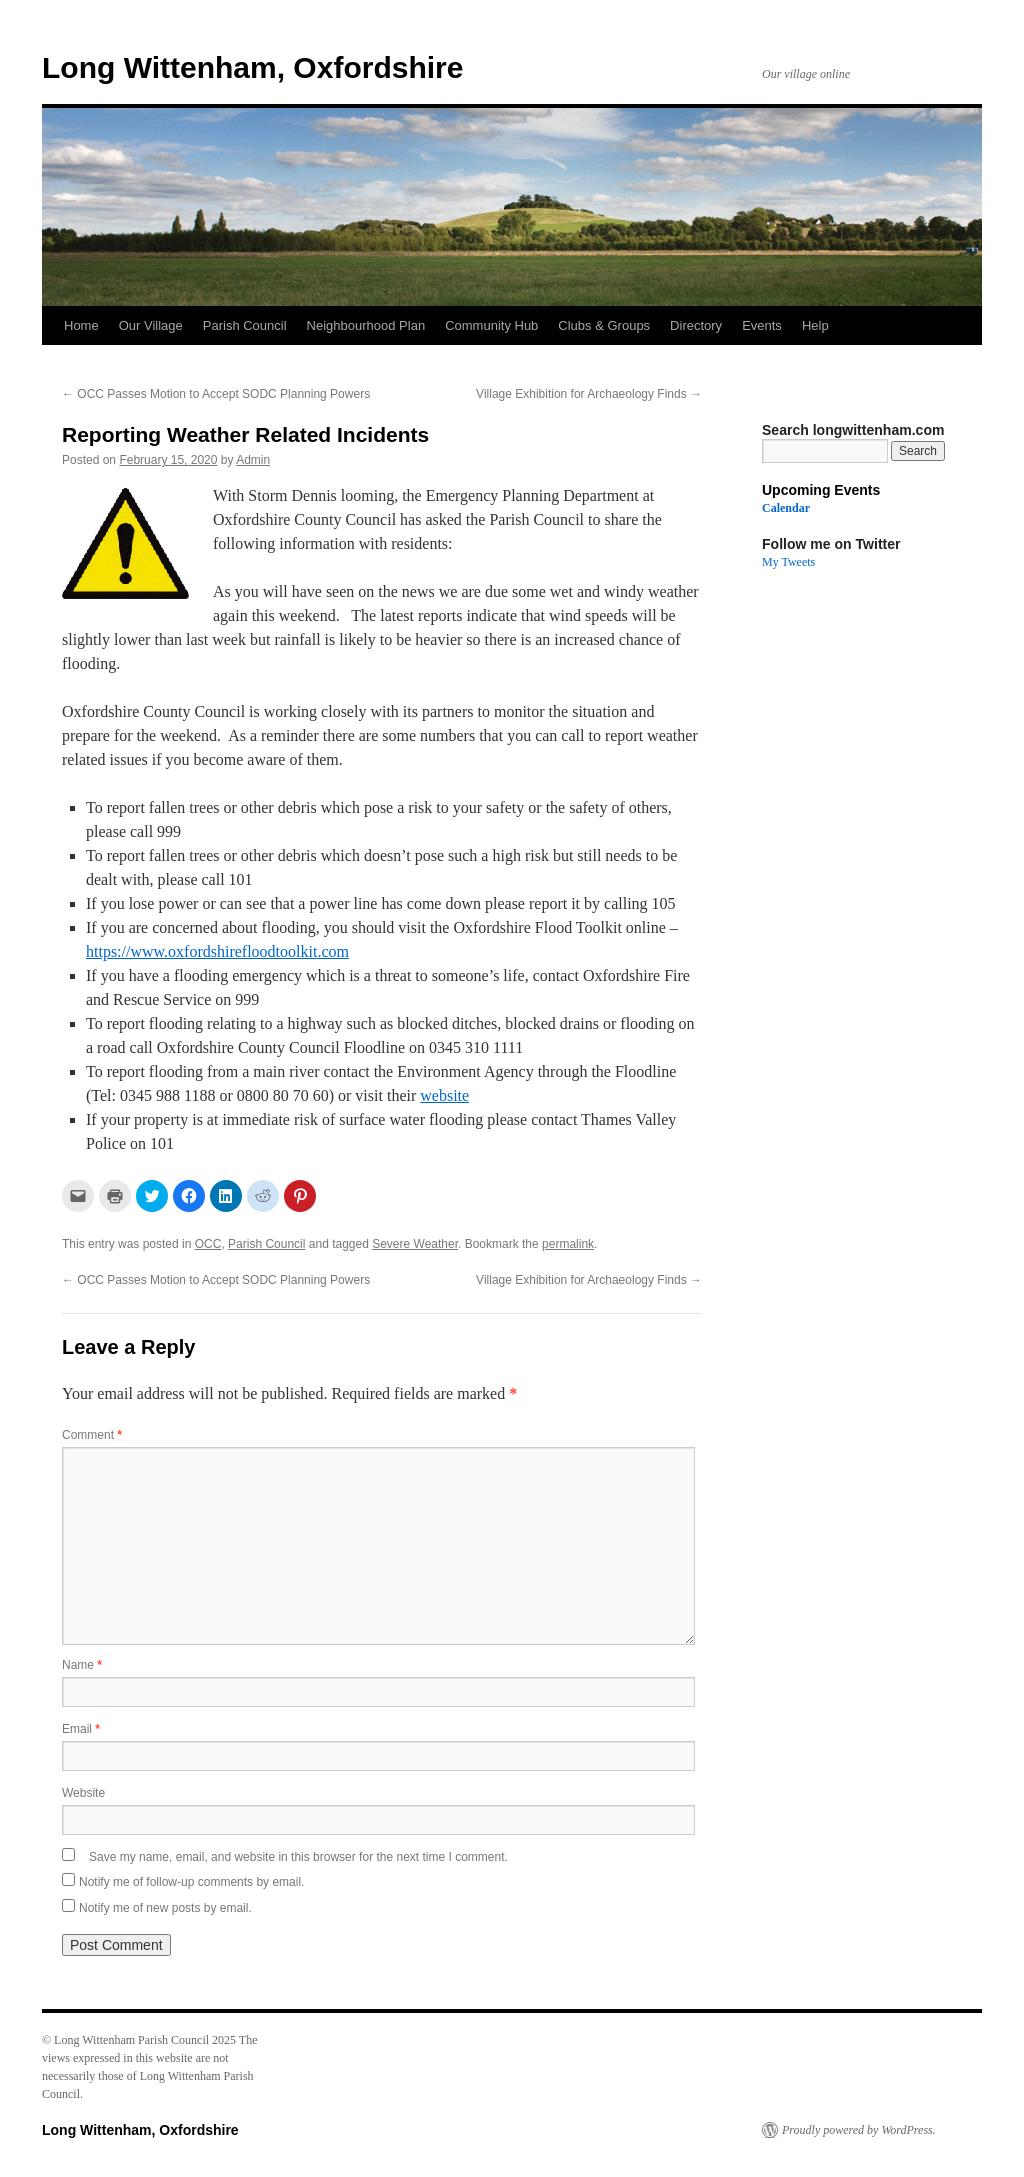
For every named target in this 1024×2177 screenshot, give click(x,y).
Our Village (151, 325)
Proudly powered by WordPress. (859, 2130)
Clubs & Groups (604, 325)
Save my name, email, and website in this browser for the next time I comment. (298, 1857)
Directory (696, 325)
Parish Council (245, 325)
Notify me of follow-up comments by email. (191, 1882)
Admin (253, 460)
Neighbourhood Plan (366, 325)
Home (81, 325)
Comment (92, 1435)
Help (815, 325)
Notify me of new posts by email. (165, 1908)
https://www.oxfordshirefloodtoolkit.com (217, 951)
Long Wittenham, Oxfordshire (252, 67)
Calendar (786, 508)
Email (81, 1729)
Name (82, 1665)
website (444, 1095)
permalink (568, 1244)
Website (83, 1793)
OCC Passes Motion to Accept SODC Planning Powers (216, 394)
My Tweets (788, 562)
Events (762, 325)
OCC (208, 1244)
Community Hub (491, 325)
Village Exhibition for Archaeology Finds (589, 394)
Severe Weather (415, 1244)
